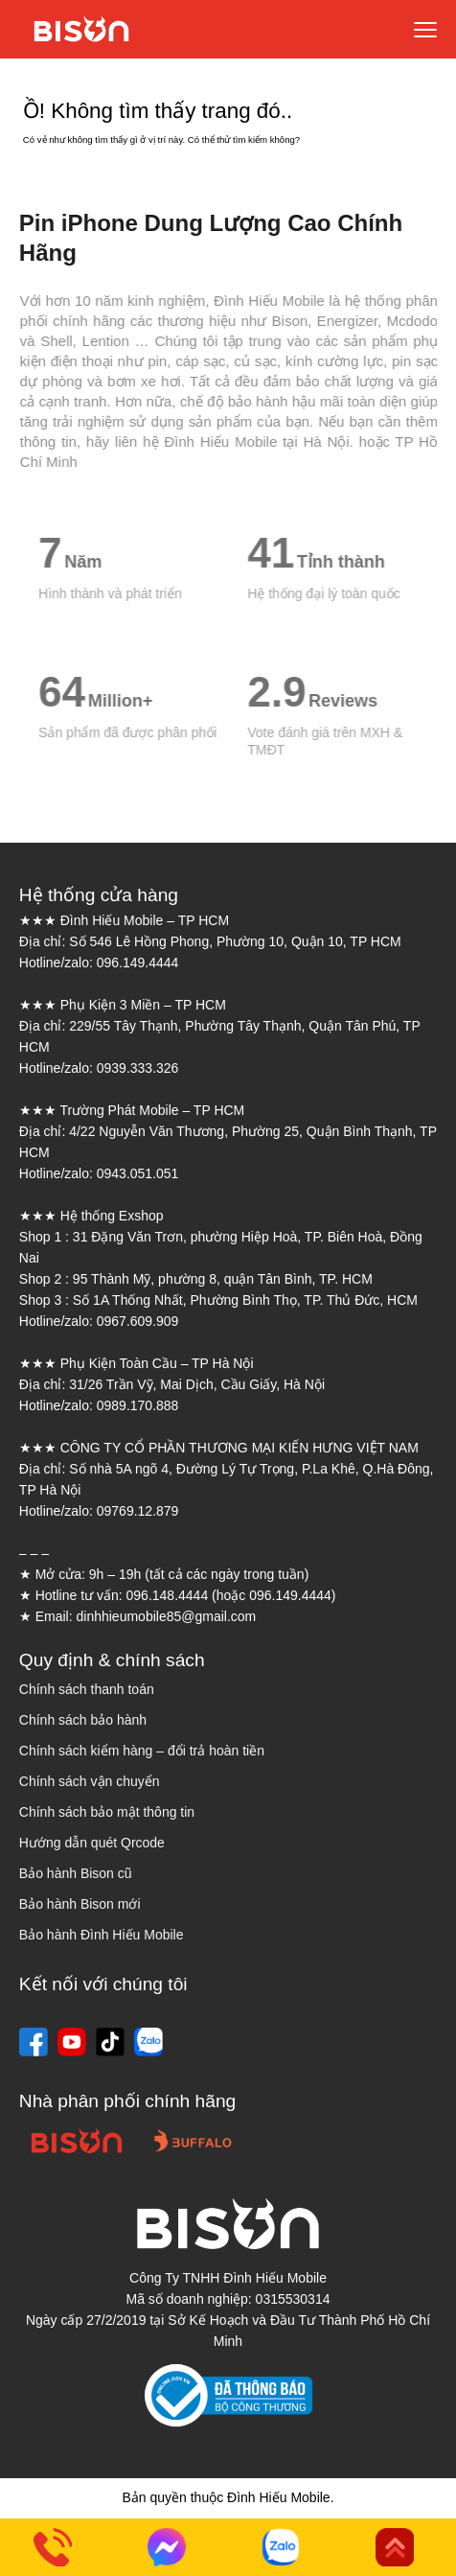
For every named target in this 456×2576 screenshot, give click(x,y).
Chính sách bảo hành (83, 1720)
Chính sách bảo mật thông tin (106, 1812)
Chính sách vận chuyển (89, 1781)
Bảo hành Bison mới (80, 1904)
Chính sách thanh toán (86, 1689)
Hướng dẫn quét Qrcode (92, 1842)
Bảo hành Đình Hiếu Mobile (101, 1934)
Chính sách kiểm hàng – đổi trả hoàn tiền (141, 1750)
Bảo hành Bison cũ (75, 1873)
